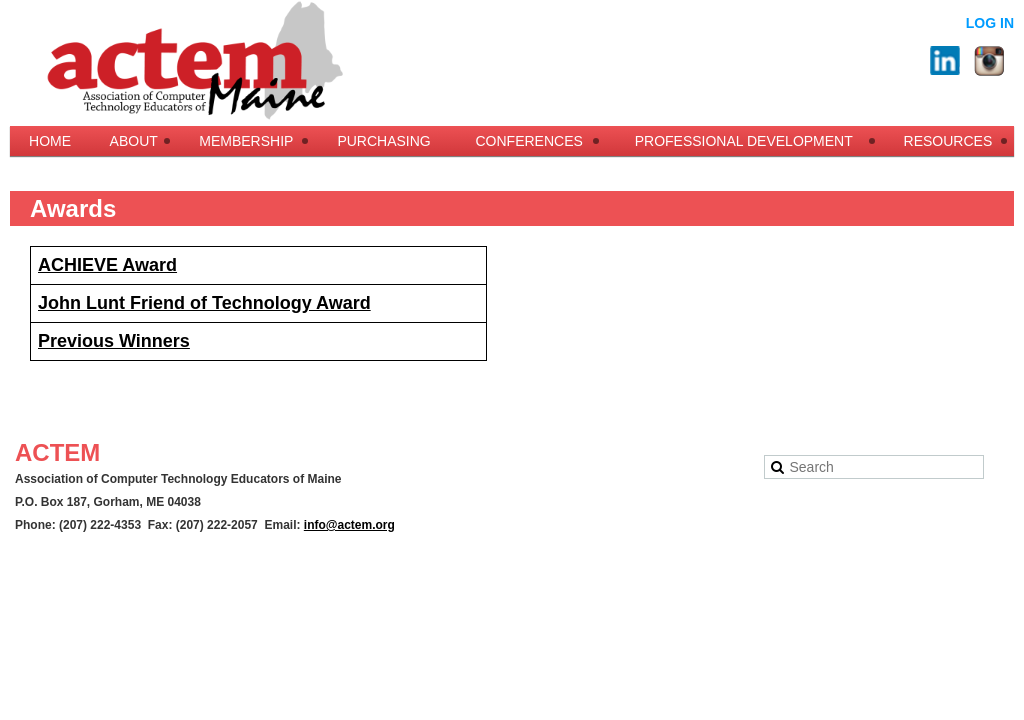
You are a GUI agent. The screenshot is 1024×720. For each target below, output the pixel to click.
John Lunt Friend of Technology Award (204, 303)
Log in (990, 23)
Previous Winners (114, 341)
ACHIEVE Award (107, 265)
